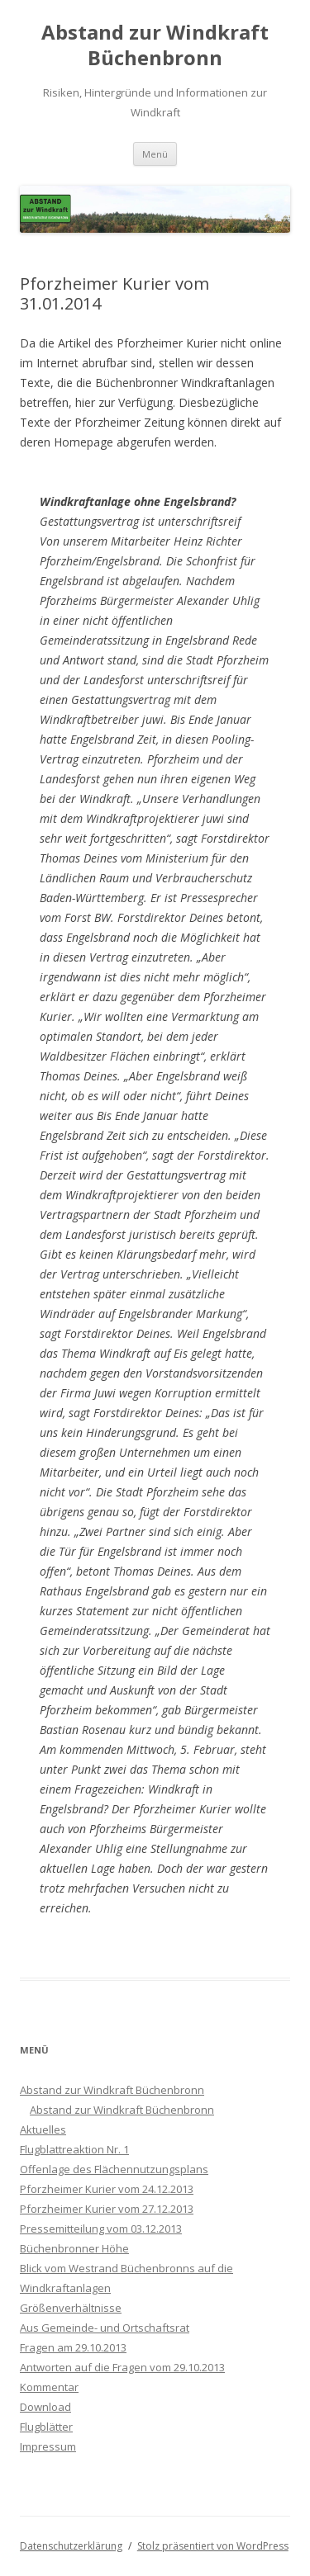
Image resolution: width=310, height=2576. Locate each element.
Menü (155, 154)
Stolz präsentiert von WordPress (213, 2546)
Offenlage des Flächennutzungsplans (114, 2169)
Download (45, 2406)
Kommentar (49, 2387)
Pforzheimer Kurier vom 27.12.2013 (106, 2208)
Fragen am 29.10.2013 (73, 2347)
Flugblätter (46, 2426)
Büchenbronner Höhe (74, 2248)
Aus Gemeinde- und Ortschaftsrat (104, 2327)
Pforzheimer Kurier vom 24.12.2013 (106, 2188)
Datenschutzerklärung (71, 2546)
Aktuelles (43, 2129)
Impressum (48, 2446)
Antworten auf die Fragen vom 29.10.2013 (122, 2367)
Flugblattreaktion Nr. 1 (74, 2149)
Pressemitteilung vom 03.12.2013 (101, 2228)
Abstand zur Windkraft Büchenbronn (155, 45)
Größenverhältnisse (71, 2307)
